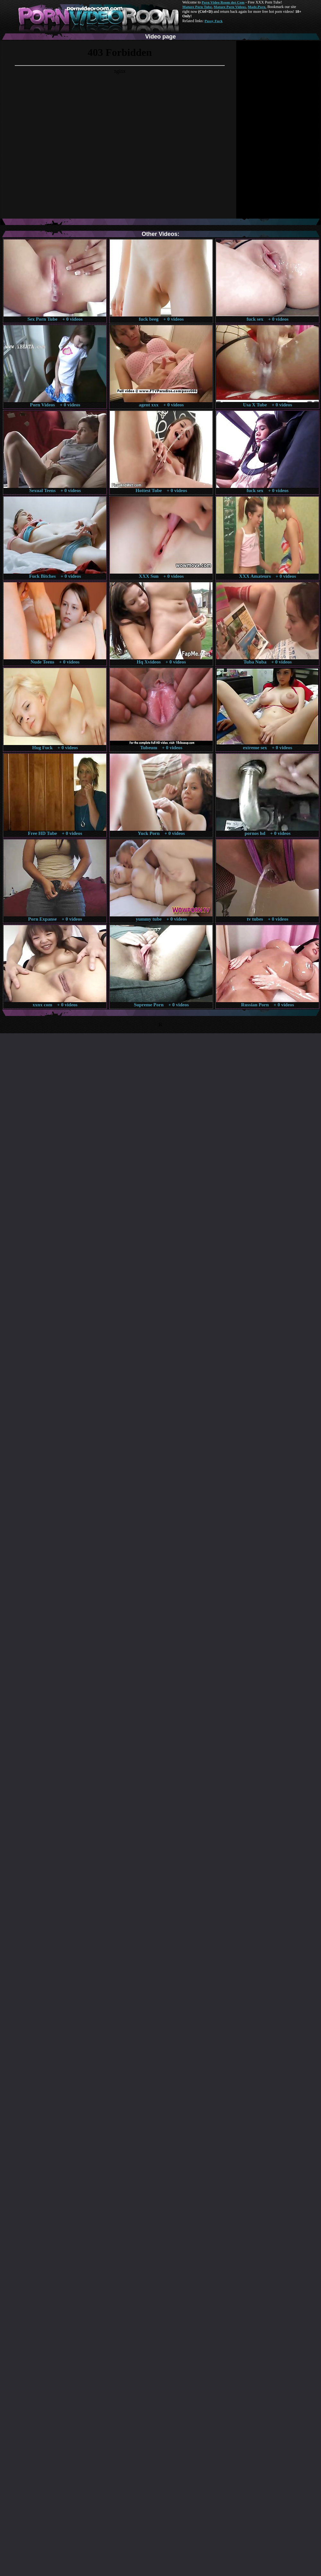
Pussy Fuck (213, 21)
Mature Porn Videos (230, 7)
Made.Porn (256, 7)
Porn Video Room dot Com (223, 2)
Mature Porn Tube (197, 7)
